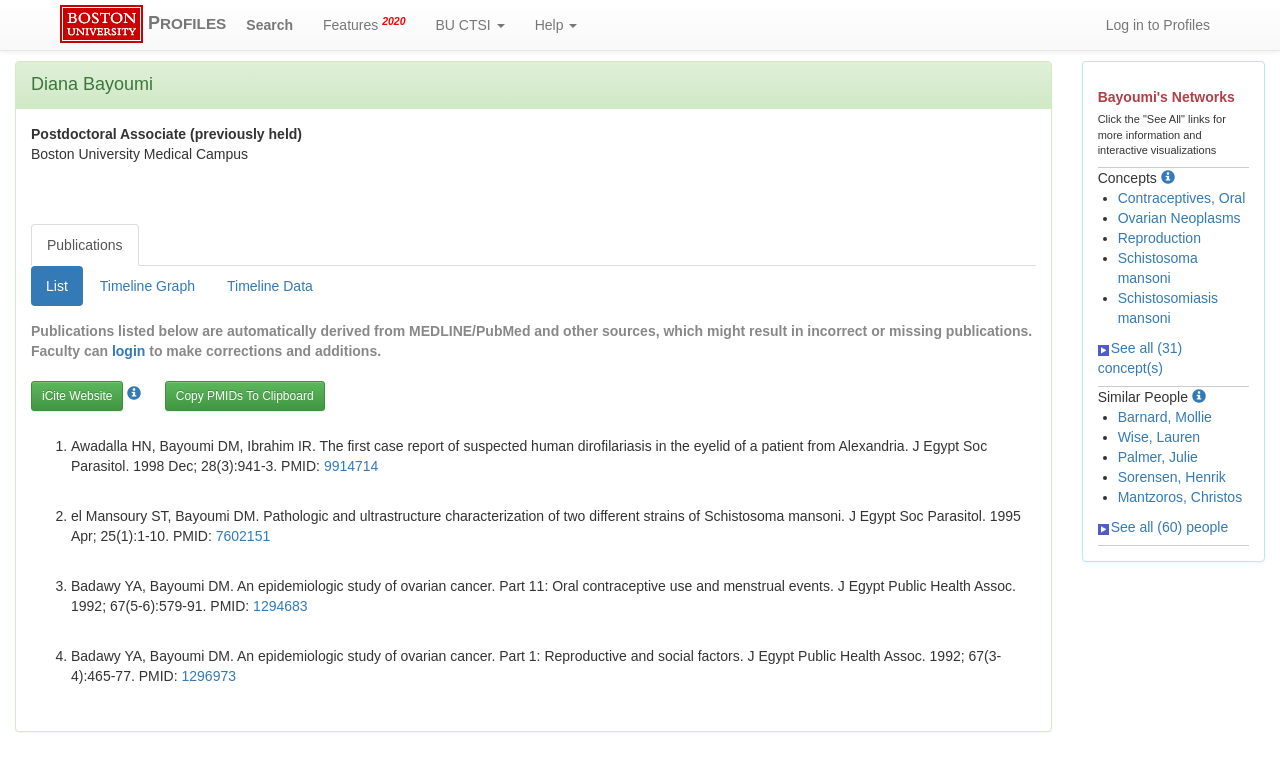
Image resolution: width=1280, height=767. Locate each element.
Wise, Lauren (1159, 437)
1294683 (280, 606)
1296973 (209, 676)
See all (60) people (1163, 527)
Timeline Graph (147, 286)
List (57, 286)
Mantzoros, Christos (1180, 497)
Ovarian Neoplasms (1179, 218)
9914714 (351, 466)
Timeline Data (270, 286)
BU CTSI (470, 25)
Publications (85, 245)
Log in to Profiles (1158, 25)
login (128, 351)
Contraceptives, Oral (1182, 198)
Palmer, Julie (1158, 457)
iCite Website (77, 396)
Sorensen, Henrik (1172, 477)
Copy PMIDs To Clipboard (245, 396)
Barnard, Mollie (1165, 417)
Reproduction (1159, 238)
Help (556, 25)
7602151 (243, 536)
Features (364, 24)
